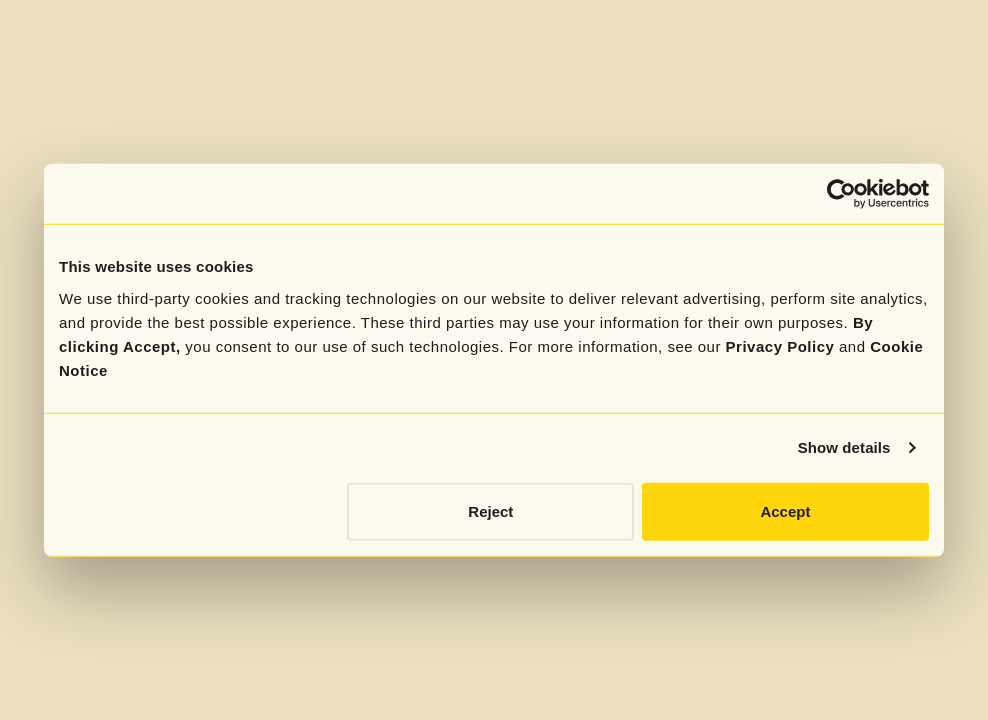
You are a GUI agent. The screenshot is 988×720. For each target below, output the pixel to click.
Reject (490, 510)
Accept (785, 510)
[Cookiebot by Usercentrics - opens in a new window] (841, 194)
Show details (844, 447)
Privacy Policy (780, 345)
